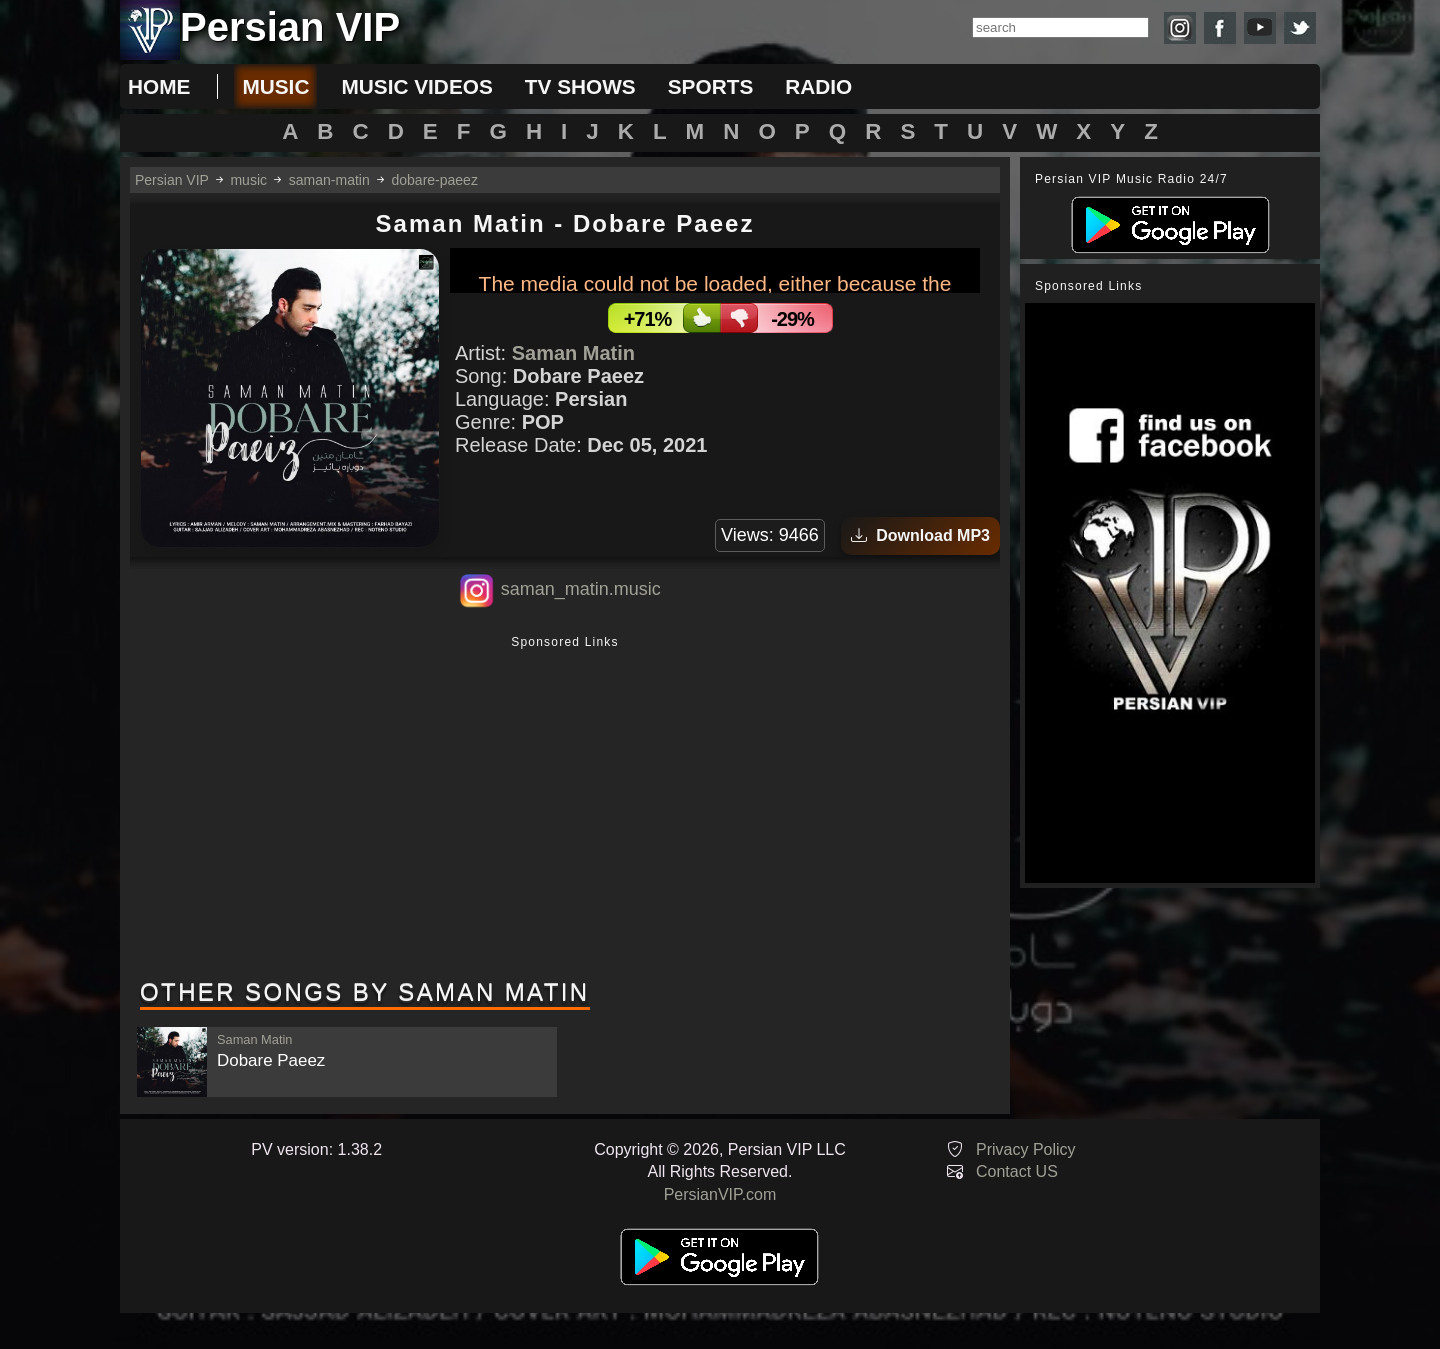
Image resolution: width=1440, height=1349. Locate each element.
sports (711, 86)
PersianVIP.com (720, 1194)
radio (818, 86)
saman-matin (329, 180)
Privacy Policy (1026, 1149)
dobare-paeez (435, 180)
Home (159, 86)
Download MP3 (920, 535)
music (275, 86)
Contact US (1017, 1171)
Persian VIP (172, 180)
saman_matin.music (581, 589)
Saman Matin (573, 353)
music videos (416, 86)
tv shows (580, 86)
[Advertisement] (565, 809)
